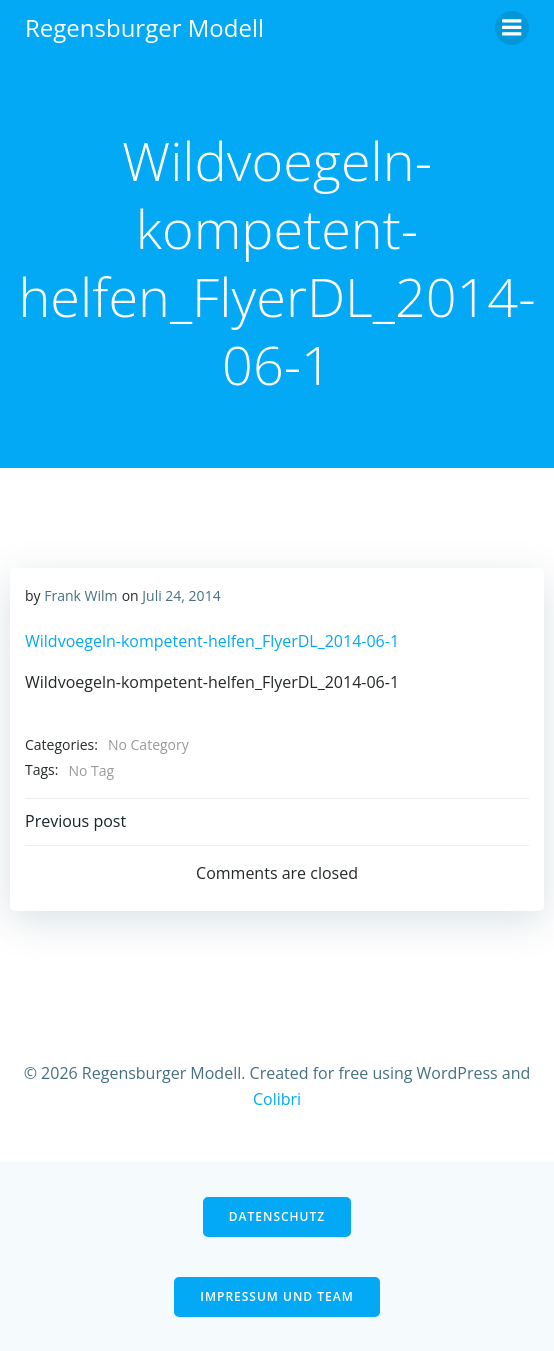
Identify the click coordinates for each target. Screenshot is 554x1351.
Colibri (277, 1099)
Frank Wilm (80, 595)
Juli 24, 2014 (181, 595)
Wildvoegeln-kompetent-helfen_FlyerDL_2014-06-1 (212, 641)
